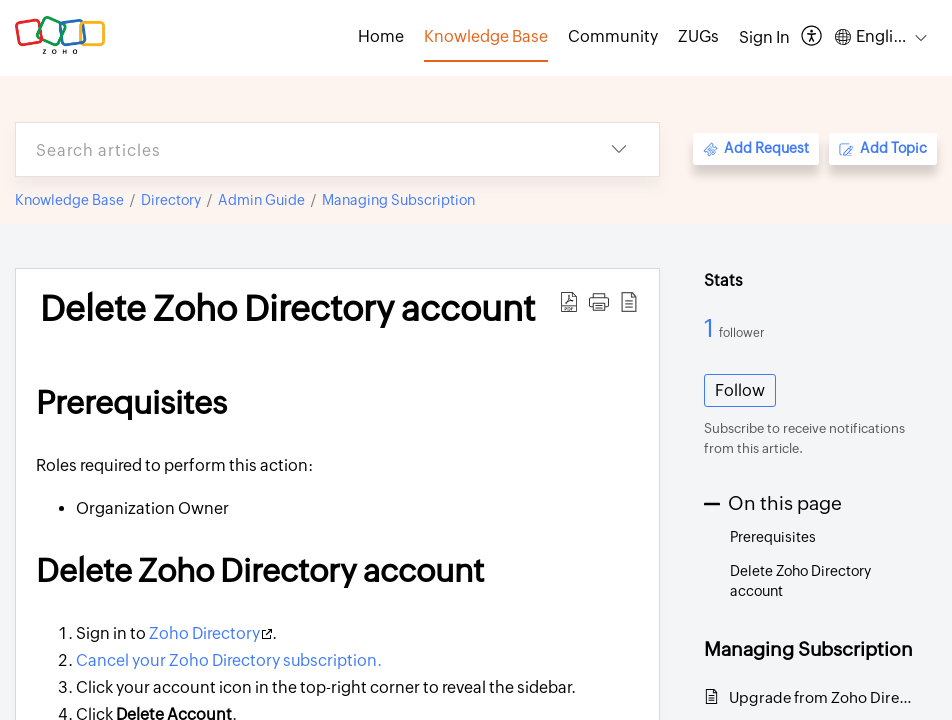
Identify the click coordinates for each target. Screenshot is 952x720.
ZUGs (698, 36)
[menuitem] (764, 38)
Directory (171, 200)
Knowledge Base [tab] (486, 36)
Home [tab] (381, 36)
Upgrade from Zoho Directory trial (823, 697)
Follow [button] (740, 390)
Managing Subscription (398, 200)
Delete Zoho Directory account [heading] (287, 309)
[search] (297, 149)
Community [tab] (613, 36)
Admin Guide (261, 200)
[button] (812, 37)
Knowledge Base (69, 200)
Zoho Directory (210, 633)
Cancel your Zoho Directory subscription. (229, 660)
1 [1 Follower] (711, 328)
